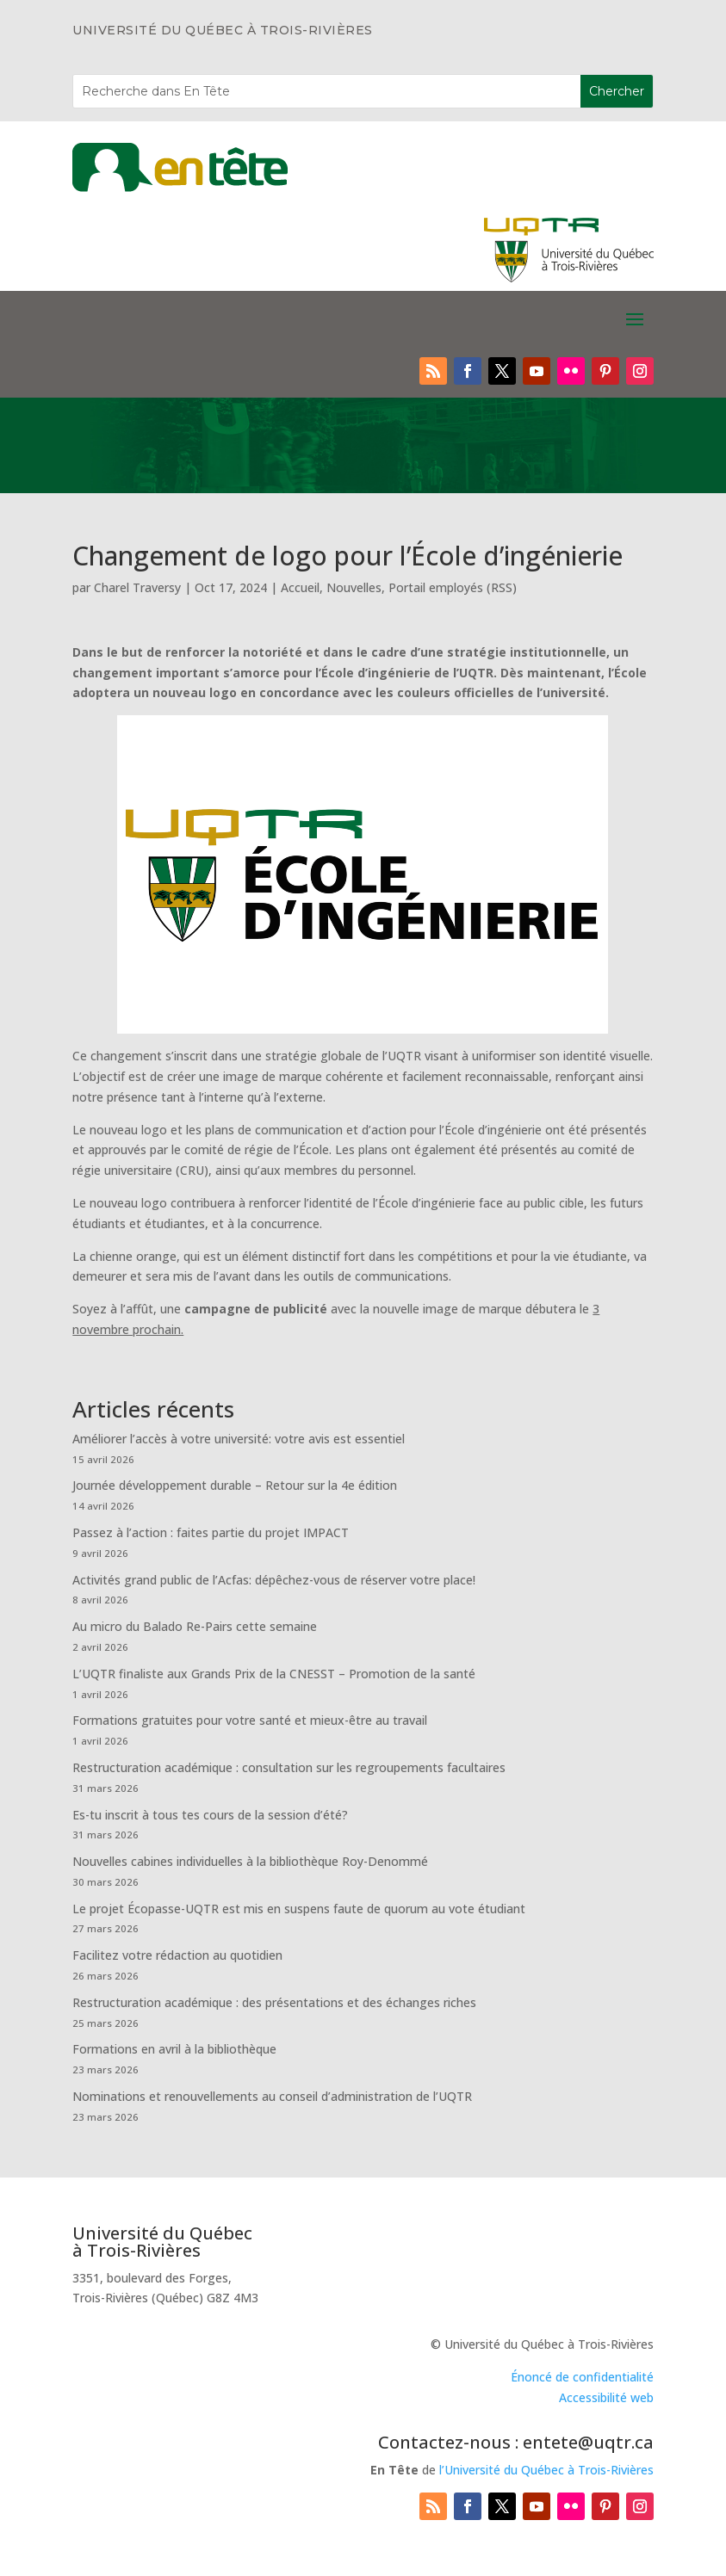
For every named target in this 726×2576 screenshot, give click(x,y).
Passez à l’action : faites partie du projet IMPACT (210, 1532)
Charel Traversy (137, 587)
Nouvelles (354, 587)
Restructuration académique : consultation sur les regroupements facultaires (289, 1767)
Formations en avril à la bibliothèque (174, 2049)
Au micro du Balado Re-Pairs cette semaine (194, 1626)
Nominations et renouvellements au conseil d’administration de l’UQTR (272, 2096)
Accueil (300, 587)
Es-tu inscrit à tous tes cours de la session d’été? (210, 1815)
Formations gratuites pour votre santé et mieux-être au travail (249, 1720)
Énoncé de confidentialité (582, 2377)
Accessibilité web (606, 2397)
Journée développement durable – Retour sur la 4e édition (234, 1485)
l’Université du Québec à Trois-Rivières (546, 2470)
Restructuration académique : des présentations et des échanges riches (274, 2002)
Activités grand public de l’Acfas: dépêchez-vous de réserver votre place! (273, 1580)
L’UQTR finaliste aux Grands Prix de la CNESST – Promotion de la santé (273, 1673)
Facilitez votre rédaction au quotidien (177, 1955)
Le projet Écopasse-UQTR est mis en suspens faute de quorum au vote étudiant (298, 1908)
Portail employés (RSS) (452, 587)
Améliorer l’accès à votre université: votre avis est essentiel (238, 1438)
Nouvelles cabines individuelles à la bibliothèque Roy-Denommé (250, 1861)
